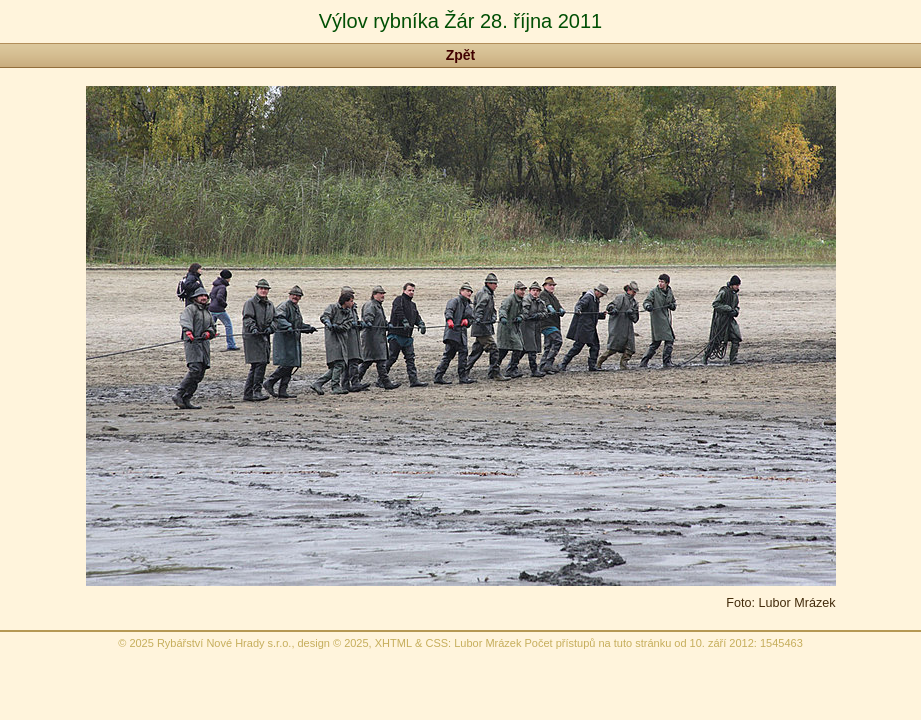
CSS (436, 643)
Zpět (461, 55)
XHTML (393, 643)
